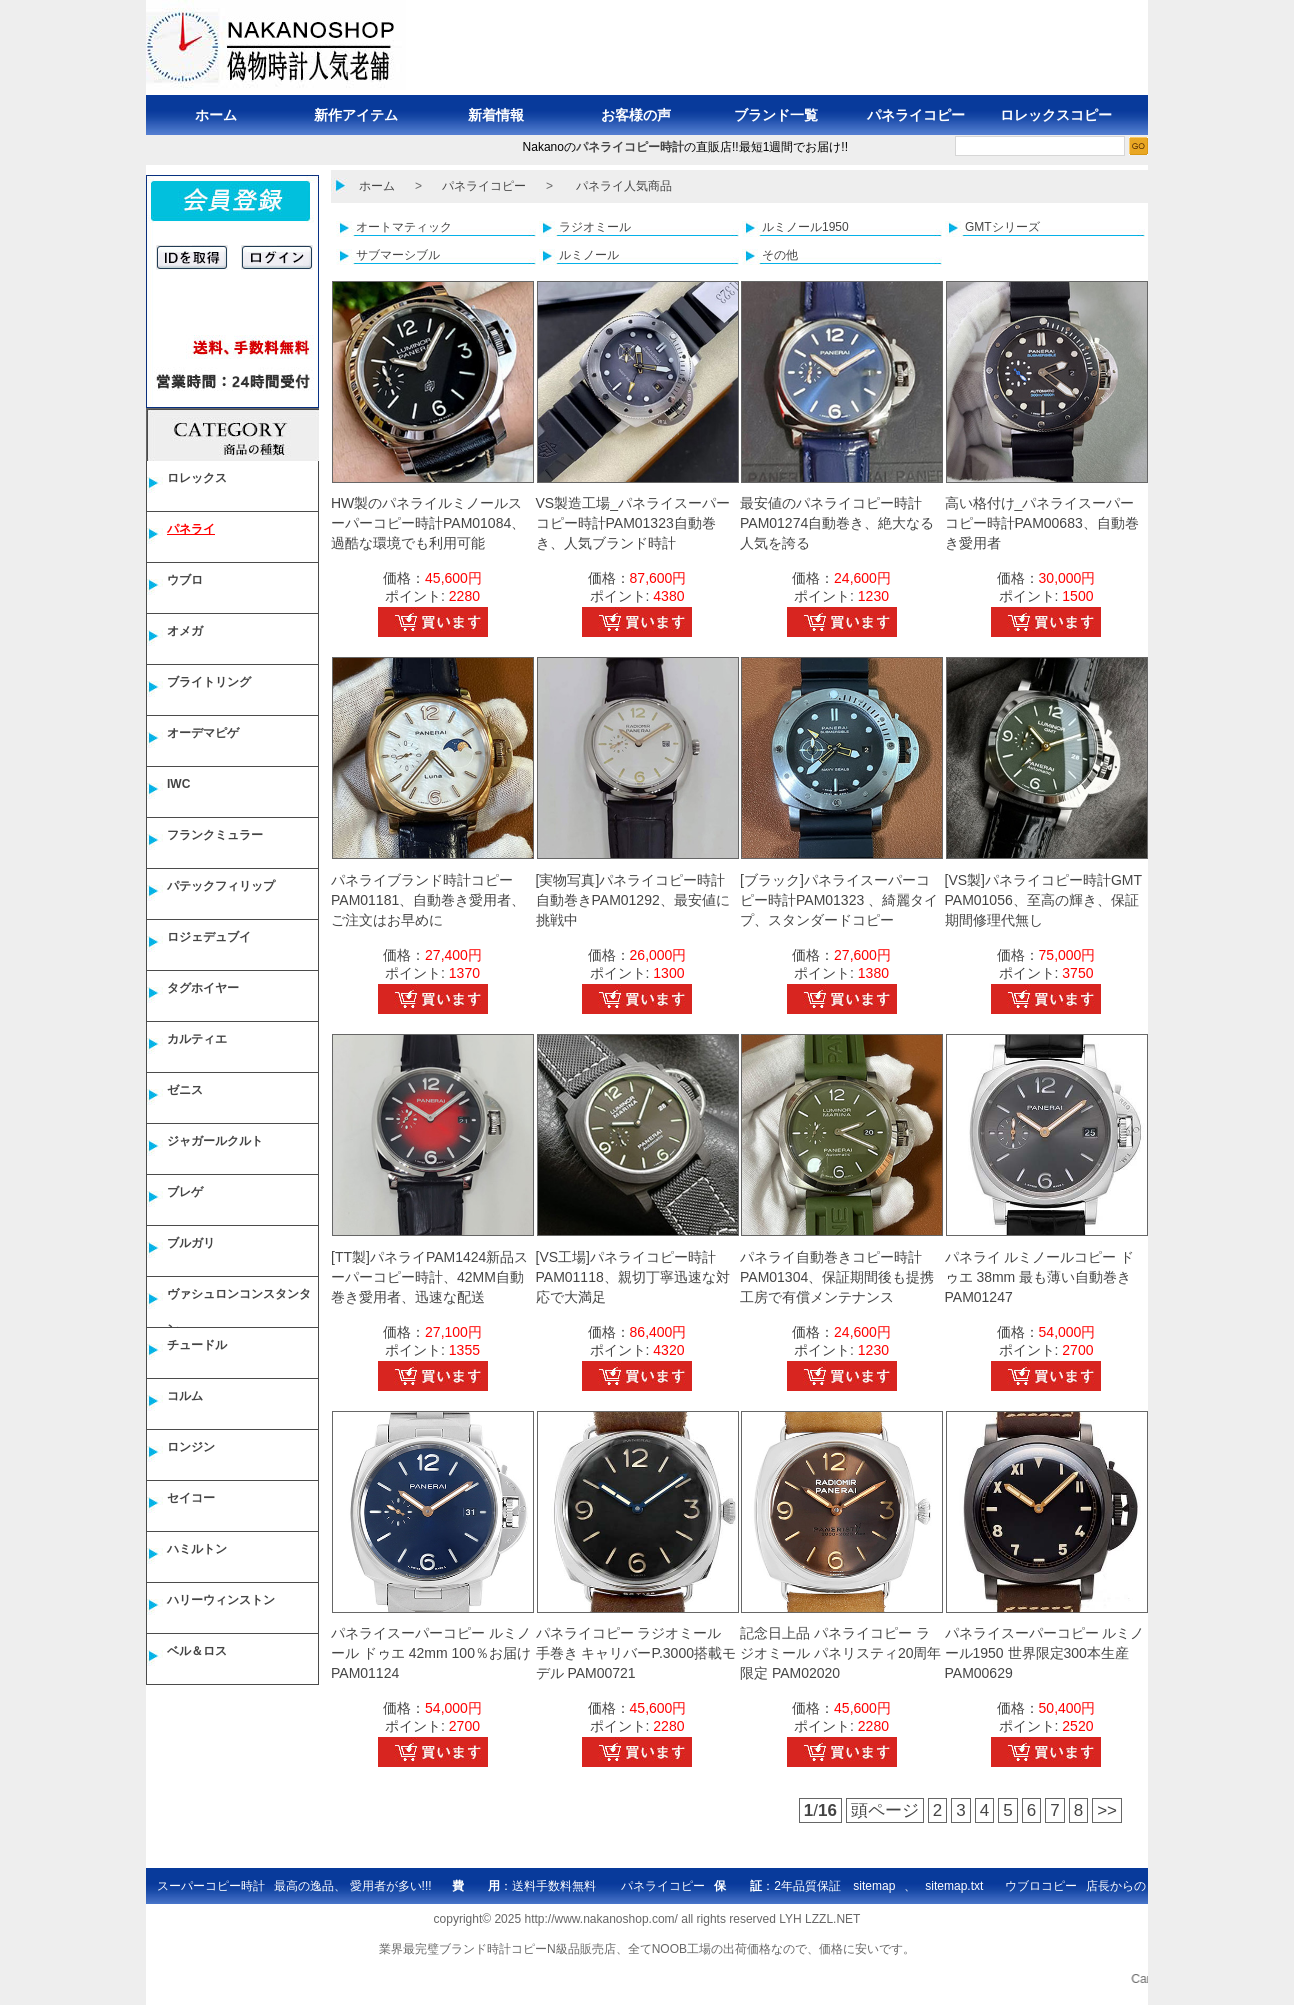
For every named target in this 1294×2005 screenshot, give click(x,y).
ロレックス (197, 478)
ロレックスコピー (1056, 115)
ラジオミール (595, 227)
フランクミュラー (215, 835)
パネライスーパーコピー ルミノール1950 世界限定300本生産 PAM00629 (1045, 1653)
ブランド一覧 (776, 115)
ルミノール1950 (805, 227)
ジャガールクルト (215, 1141)
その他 (780, 255)
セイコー (191, 1498)
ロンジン (191, 1447)
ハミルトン (197, 1549)
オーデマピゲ (203, 733)
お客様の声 (636, 115)
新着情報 (496, 115)
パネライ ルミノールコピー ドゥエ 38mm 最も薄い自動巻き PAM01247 (1040, 1277)
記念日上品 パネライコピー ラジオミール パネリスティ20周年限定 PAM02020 (840, 1653)
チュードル (197, 1345)
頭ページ (885, 1810)
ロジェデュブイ (209, 937)
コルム (185, 1396)
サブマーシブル (398, 255)
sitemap (874, 1886)
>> (1107, 1810)
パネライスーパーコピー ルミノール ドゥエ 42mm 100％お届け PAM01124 (431, 1653)
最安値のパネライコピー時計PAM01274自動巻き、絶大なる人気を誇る (837, 523)
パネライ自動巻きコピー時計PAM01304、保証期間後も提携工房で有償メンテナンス (837, 1277)
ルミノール (589, 255)
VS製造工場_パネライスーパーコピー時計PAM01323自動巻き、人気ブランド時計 (633, 523)
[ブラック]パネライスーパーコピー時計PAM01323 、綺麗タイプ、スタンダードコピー (839, 900)
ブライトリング (209, 682)
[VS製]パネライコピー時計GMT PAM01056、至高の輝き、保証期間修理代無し (1043, 900)
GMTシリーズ (1002, 227)
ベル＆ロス (197, 1651)
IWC (178, 784)
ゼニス (185, 1090)
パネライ (191, 529)
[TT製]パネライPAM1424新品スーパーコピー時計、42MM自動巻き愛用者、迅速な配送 (429, 1277)
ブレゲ (185, 1192)
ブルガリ (191, 1243)
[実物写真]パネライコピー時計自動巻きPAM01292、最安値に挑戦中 (633, 900)
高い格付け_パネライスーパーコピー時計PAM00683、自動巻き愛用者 (1042, 523)
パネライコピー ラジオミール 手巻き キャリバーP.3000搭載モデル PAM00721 (636, 1653)
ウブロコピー (1041, 1886)
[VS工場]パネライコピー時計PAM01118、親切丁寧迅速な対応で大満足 (633, 1277)
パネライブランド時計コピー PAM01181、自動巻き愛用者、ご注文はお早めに (428, 900)
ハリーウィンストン (221, 1600)
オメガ (185, 631)
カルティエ (197, 1039)
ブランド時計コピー (493, 1949)
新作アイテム (356, 115)
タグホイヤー (203, 988)
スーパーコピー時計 (211, 1886)
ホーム (216, 115)
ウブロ (185, 580)
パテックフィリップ (221, 886)
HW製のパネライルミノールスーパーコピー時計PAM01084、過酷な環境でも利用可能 (428, 523)
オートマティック (404, 227)
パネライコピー (916, 115)
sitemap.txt (954, 1886)
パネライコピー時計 (630, 147)
